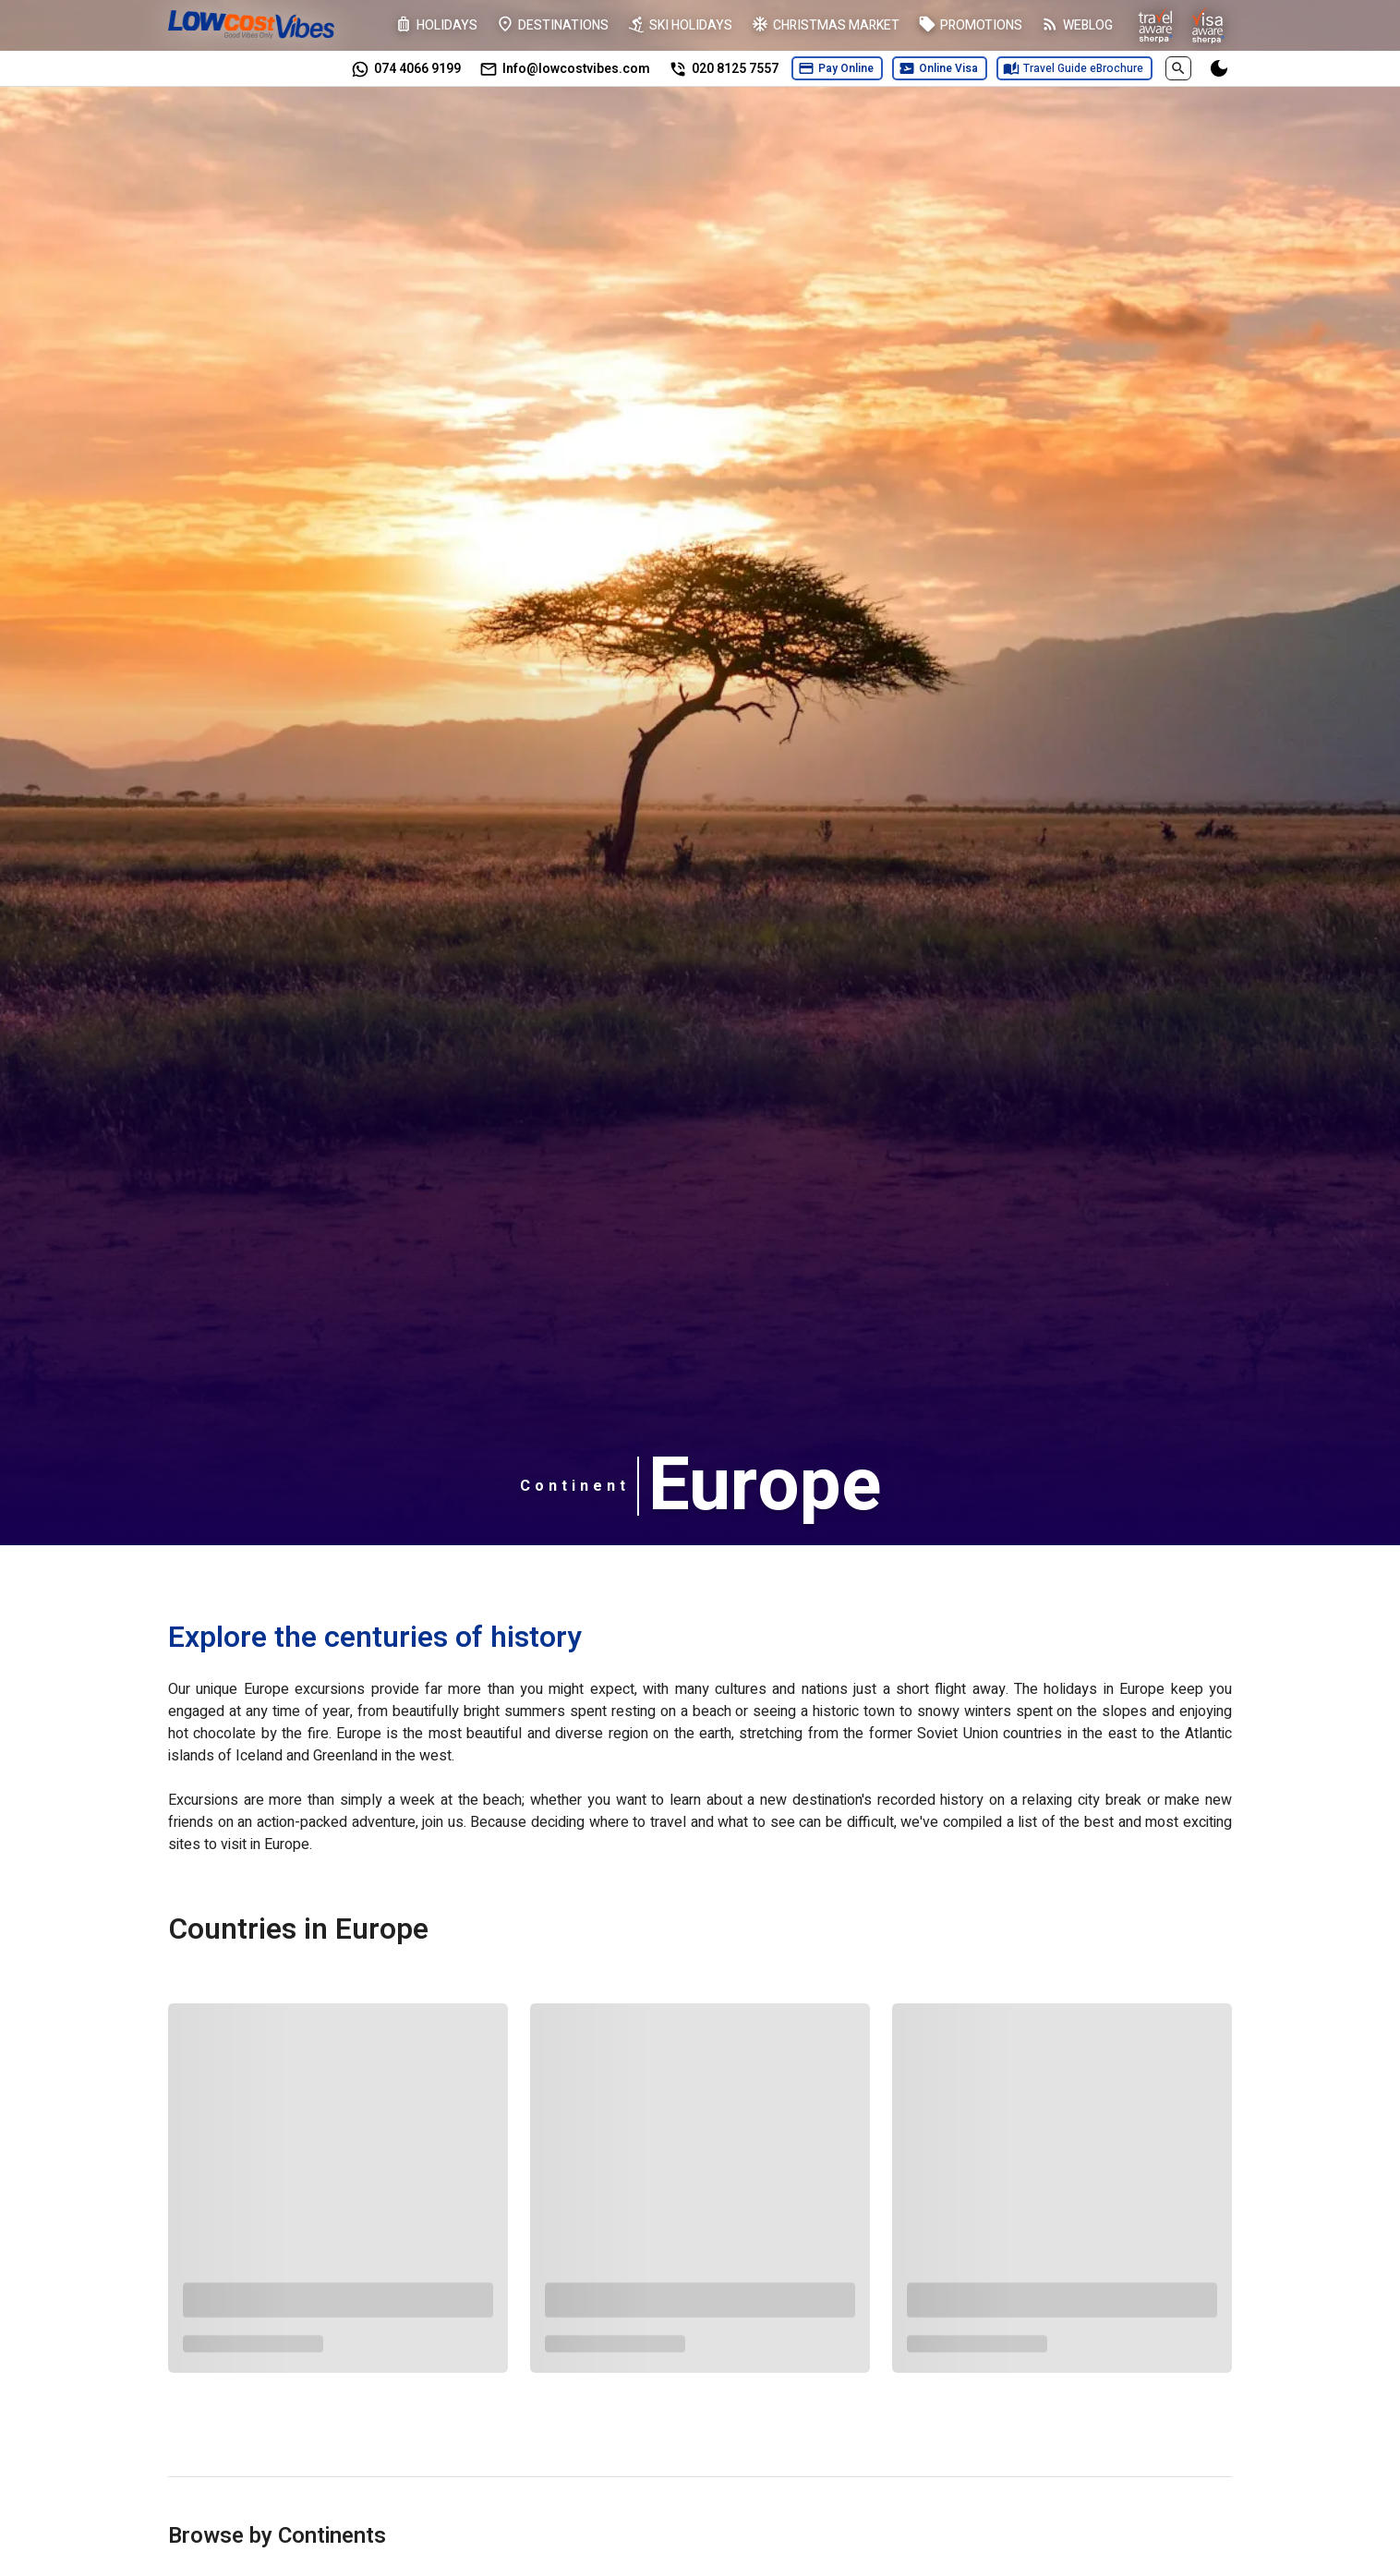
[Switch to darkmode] (1219, 68)
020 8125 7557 (735, 69)
